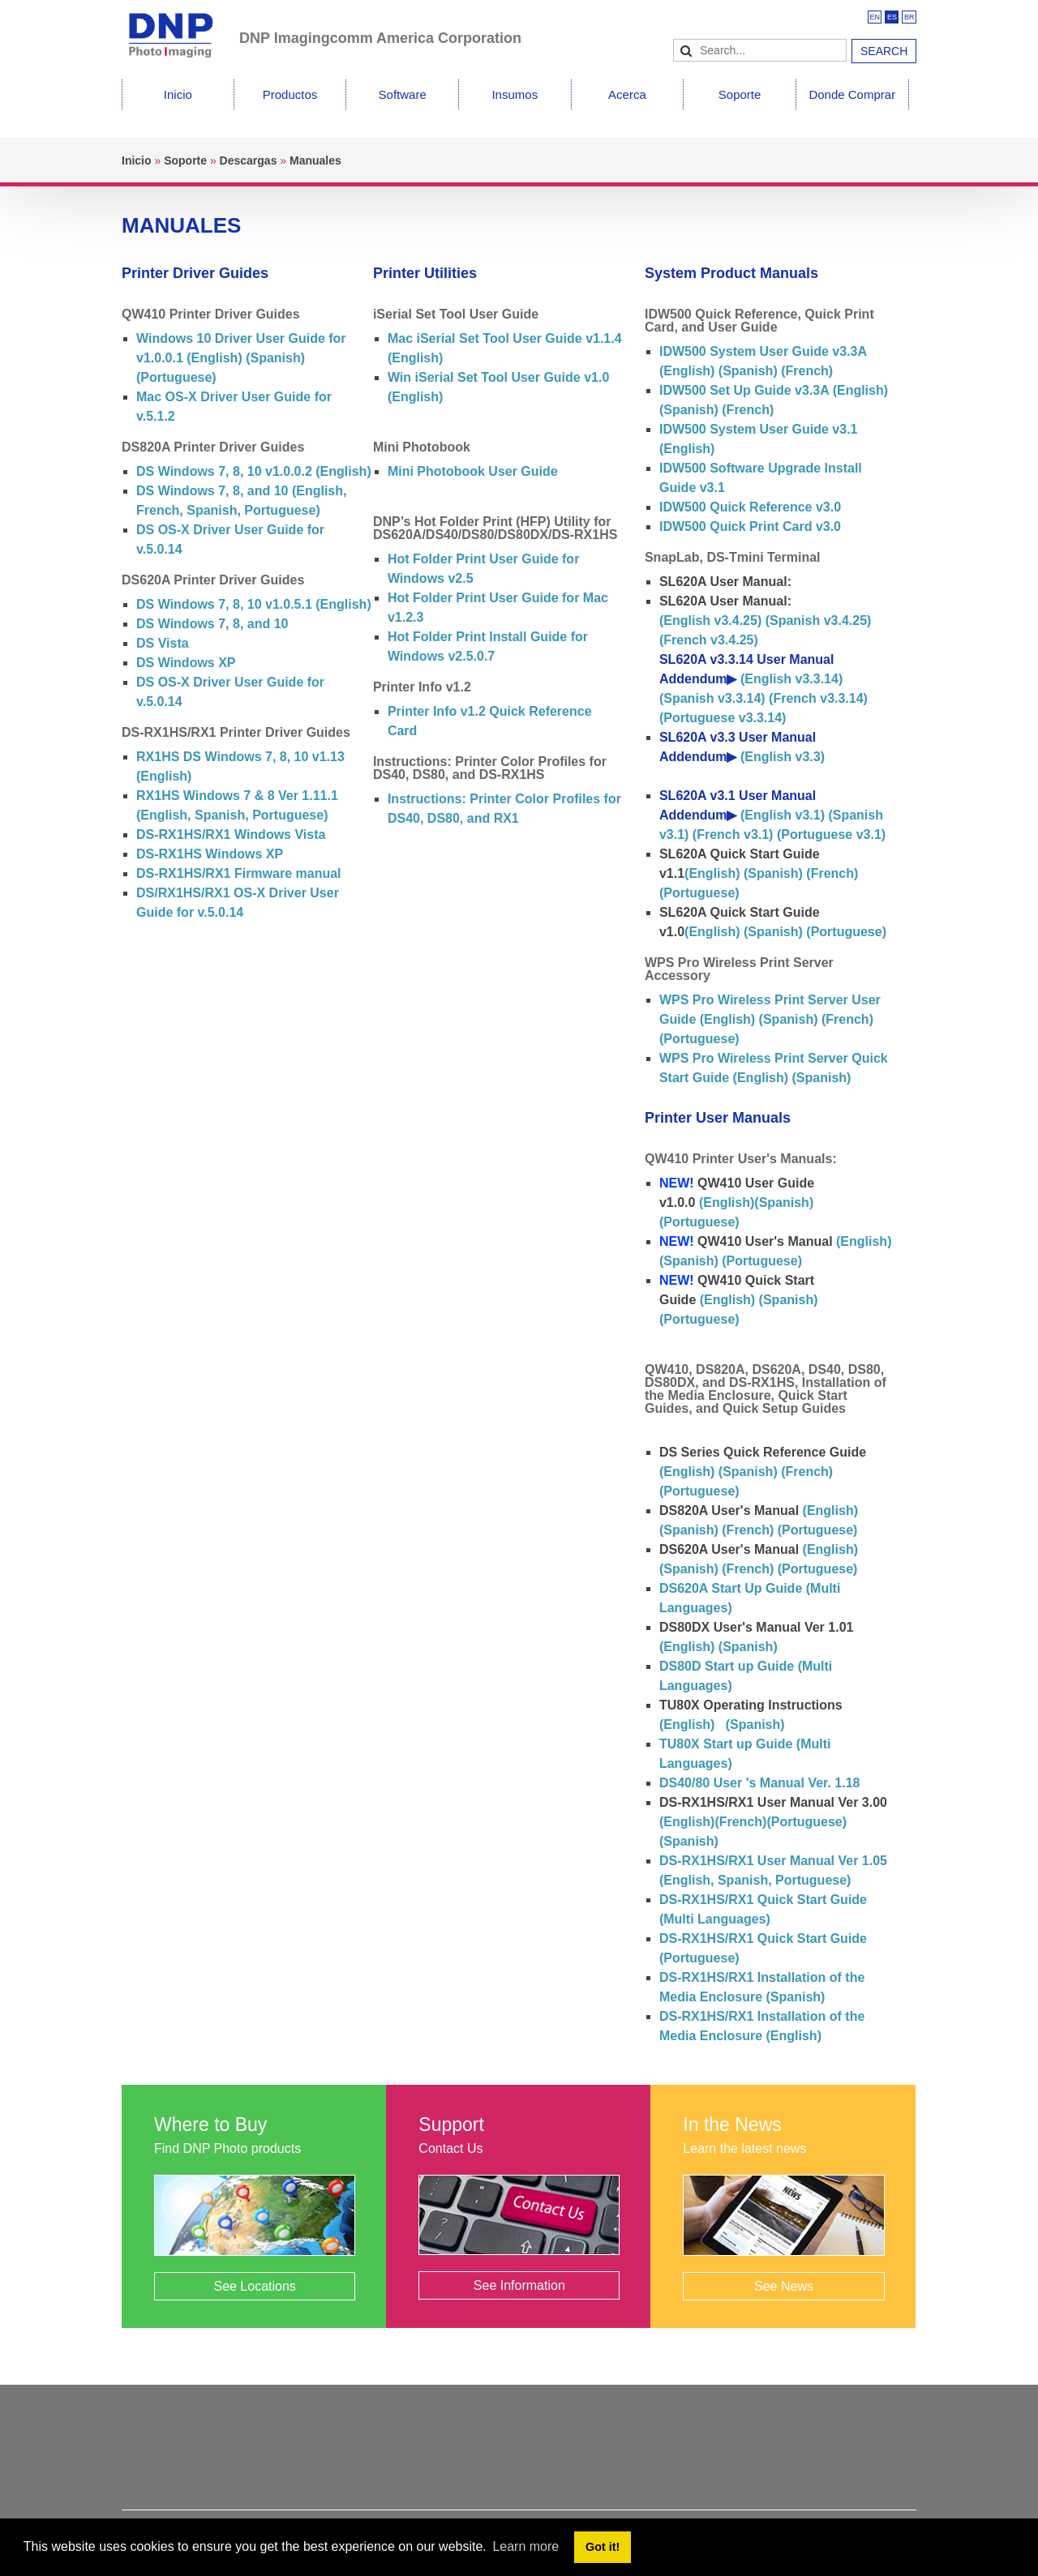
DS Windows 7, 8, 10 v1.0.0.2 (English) (253, 471)
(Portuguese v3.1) (831, 834)
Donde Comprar (852, 94)
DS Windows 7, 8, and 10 (212, 624)
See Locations (254, 2286)
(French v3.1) (733, 834)
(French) (805, 371)
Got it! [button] (602, 2546)
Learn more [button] (525, 2546)
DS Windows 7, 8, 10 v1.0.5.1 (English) (253, 604)
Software (403, 94)
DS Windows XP (186, 663)
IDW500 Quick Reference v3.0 (750, 507)
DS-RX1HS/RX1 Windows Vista (230, 834)
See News (783, 2286)
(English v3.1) (782, 815)
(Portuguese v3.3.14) (723, 718)
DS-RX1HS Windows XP (209, 854)
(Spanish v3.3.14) (712, 698)
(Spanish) (273, 358)
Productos (290, 94)
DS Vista (162, 643)
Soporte (739, 94)
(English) (712, 873)
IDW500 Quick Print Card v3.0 (750, 526)
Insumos (514, 94)
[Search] (760, 50)
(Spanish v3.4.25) (819, 620)
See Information (519, 2285)
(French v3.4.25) (708, 640)
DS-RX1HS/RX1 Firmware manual (238, 873)
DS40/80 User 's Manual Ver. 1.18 (759, 1783)
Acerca (627, 94)
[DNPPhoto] (180, 28)
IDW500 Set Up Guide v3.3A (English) (773, 390)
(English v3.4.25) (710, 620)
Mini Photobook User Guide (473, 471)
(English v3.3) (782, 757)
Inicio (178, 94)
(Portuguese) (176, 377)
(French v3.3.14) (818, 698)
